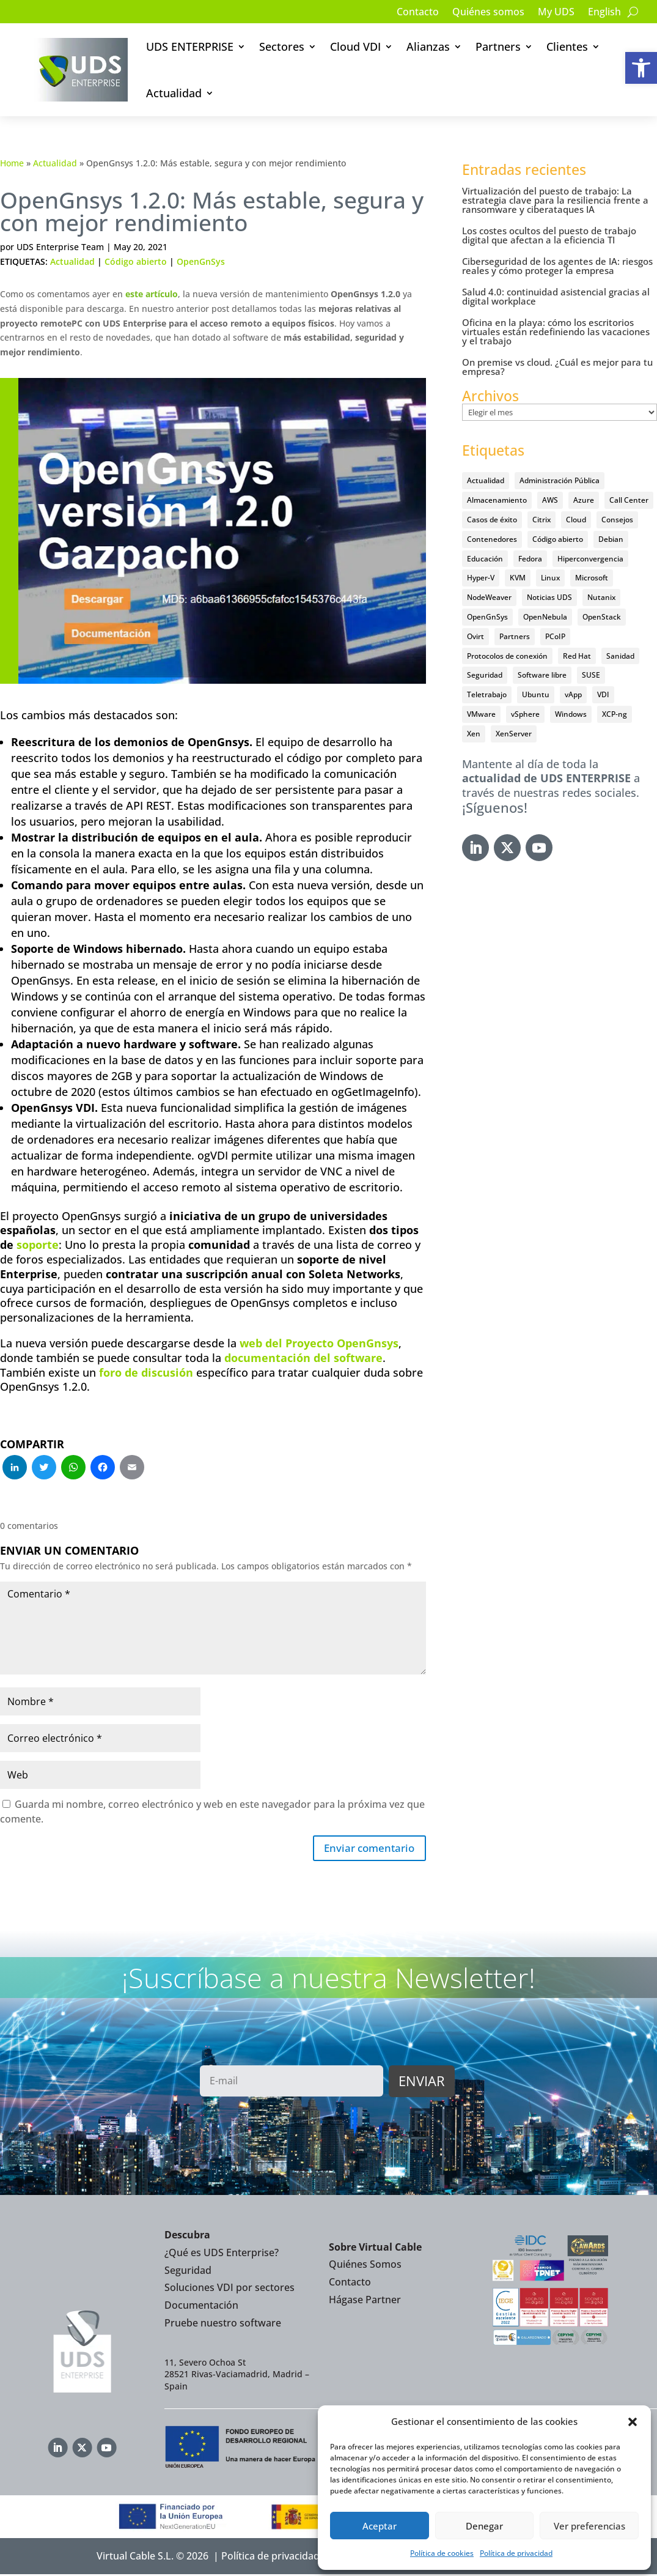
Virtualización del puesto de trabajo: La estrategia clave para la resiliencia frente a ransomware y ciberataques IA (555, 200)
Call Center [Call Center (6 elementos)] (628, 500)
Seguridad (187, 2272)
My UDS (556, 12)
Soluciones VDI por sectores (229, 2290)
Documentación (201, 2307)
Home (12, 163)
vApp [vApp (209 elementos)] (573, 694)
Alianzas (428, 46)
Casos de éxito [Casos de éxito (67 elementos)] (492, 519)
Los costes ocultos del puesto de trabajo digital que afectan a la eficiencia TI (549, 235)
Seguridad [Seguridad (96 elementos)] (484, 675)
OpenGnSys (201, 261)
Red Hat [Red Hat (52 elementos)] (577, 656)
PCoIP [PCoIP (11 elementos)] (555, 636)
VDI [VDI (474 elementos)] (603, 694)
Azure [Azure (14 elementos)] (583, 500)
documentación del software (303, 1357)
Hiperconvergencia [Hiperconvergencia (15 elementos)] (590, 558)
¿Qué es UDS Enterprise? (221, 2254)
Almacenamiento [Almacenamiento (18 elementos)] (497, 500)
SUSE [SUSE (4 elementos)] (591, 675)
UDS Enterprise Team (60, 247)
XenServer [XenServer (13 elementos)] (514, 733)
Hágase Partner (365, 2301)
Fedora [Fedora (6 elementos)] (530, 558)
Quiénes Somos (365, 2266)
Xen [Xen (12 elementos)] (473, 733)
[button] (641, 68)
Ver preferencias (589, 2526)
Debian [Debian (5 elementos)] (610, 539)
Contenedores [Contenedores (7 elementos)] (492, 539)
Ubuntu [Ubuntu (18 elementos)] (535, 694)
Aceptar (379, 2526)
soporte (38, 1244)
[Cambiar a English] (604, 14)
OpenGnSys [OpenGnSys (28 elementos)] (487, 617)
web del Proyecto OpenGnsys (319, 1343)
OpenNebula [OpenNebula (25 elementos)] (545, 617)
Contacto (418, 12)
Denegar (484, 2526)
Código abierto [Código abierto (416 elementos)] (557, 539)
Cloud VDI (355, 46)
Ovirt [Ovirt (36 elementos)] (475, 636)
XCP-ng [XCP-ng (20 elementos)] (614, 714)
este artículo (151, 294)
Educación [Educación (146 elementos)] (485, 558)
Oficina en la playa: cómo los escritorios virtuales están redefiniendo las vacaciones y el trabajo (556, 331)
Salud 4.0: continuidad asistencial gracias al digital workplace (556, 296)
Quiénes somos (488, 12)
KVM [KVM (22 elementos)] (518, 577)
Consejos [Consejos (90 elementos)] (617, 519)
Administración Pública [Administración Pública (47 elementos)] (559, 480)
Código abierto (136, 261)
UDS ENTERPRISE (189, 46)
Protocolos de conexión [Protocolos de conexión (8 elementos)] (507, 656)
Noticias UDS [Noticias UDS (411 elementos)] (549, 597)
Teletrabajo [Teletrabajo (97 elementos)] (487, 694)
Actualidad (174, 93)
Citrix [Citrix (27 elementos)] (541, 519)
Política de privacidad (516, 2553)
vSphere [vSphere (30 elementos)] (525, 714)
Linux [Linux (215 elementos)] (550, 577)
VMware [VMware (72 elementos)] (481, 714)
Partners (498, 46)
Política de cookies (442, 2553)
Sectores (281, 46)
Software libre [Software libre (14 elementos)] (542, 675)
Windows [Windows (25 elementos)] (571, 714)
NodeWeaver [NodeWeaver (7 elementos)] (489, 597)
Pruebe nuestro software (222, 2324)
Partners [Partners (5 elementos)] (514, 636)
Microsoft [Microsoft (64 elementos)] (591, 577)
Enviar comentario (366, 1848)
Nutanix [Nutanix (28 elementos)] (601, 597)
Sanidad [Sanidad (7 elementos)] (620, 656)
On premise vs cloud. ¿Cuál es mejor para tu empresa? (557, 366)
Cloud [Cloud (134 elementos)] (576, 519)
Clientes (567, 46)
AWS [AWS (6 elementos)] (550, 500)
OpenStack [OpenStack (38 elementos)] (601, 617)
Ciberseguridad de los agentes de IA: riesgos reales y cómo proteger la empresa (557, 265)
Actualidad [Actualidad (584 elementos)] (485, 480)
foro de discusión (146, 1372)
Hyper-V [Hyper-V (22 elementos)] (480, 577)
